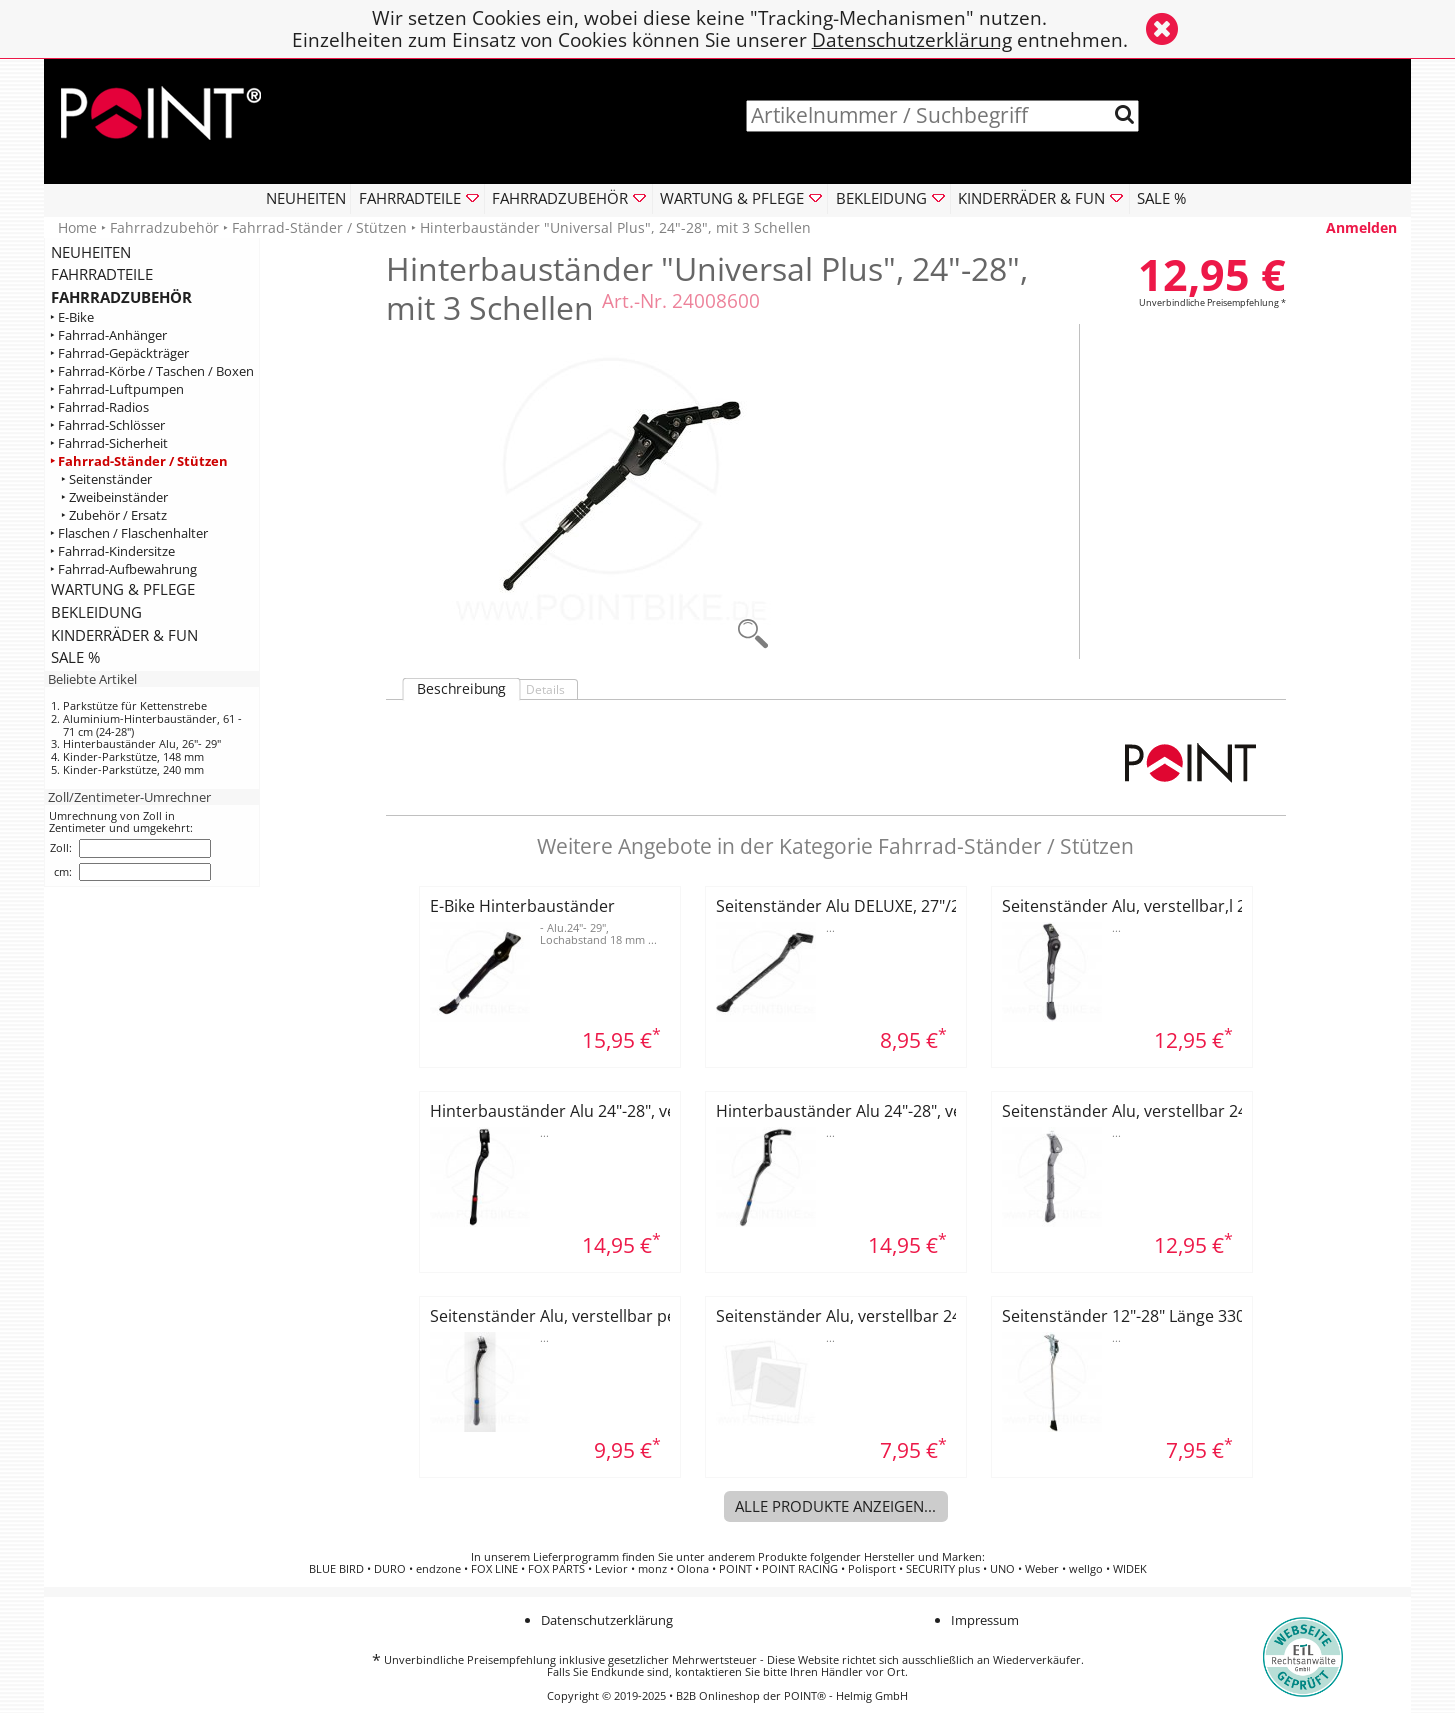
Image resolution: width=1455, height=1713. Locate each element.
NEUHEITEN (306, 198)
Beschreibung (461, 689)
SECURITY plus (943, 1569)
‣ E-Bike (72, 317)
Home (77, 227)
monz (652, 1569)
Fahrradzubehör (164, 227)
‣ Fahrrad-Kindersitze (112, 550)
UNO (1002, 1569)
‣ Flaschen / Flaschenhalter (129, 532)
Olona (693, 1569)
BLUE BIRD (336, 1569)
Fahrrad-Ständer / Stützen (319, 227)
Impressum (985, 1620)
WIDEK (1130, 1569)
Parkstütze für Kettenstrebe (135, 705)
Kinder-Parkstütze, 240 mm (133, 769)
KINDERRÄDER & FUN (124, 635)
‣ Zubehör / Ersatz (114, 514)
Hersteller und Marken (923, 1557)
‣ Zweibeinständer (114, 496)
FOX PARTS (556, 1569)
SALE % (1161, 198)
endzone (438, 1569)
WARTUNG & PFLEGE (123, 589)
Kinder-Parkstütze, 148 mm (133, 756)
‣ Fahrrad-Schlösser (107, 425)
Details (545, 689)
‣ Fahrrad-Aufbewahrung (123, 568)
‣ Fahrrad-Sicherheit (109, 443)
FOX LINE (494, 1569)
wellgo (1086, 1569)
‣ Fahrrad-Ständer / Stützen (139, 460)
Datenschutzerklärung (912, 39)
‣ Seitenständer (106, 478)
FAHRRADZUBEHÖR (121, 297)
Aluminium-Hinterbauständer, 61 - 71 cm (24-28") (152, 725)
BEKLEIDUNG (96, 612)
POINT (735, 1569)
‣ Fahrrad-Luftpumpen (117, 389)
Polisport (872, 1569)
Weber (1042, 1569)
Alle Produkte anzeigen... (835, 1506)
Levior (611, 1569)
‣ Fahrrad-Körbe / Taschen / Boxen (152, 371)
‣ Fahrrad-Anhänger (108, 335)
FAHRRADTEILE (102, 274)
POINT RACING (800, 1569)
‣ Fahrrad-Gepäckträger (119, 353)
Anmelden (1361, 227)
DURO (390, 1569)
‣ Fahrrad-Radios (99, 407)
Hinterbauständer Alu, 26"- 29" (142, 743)
